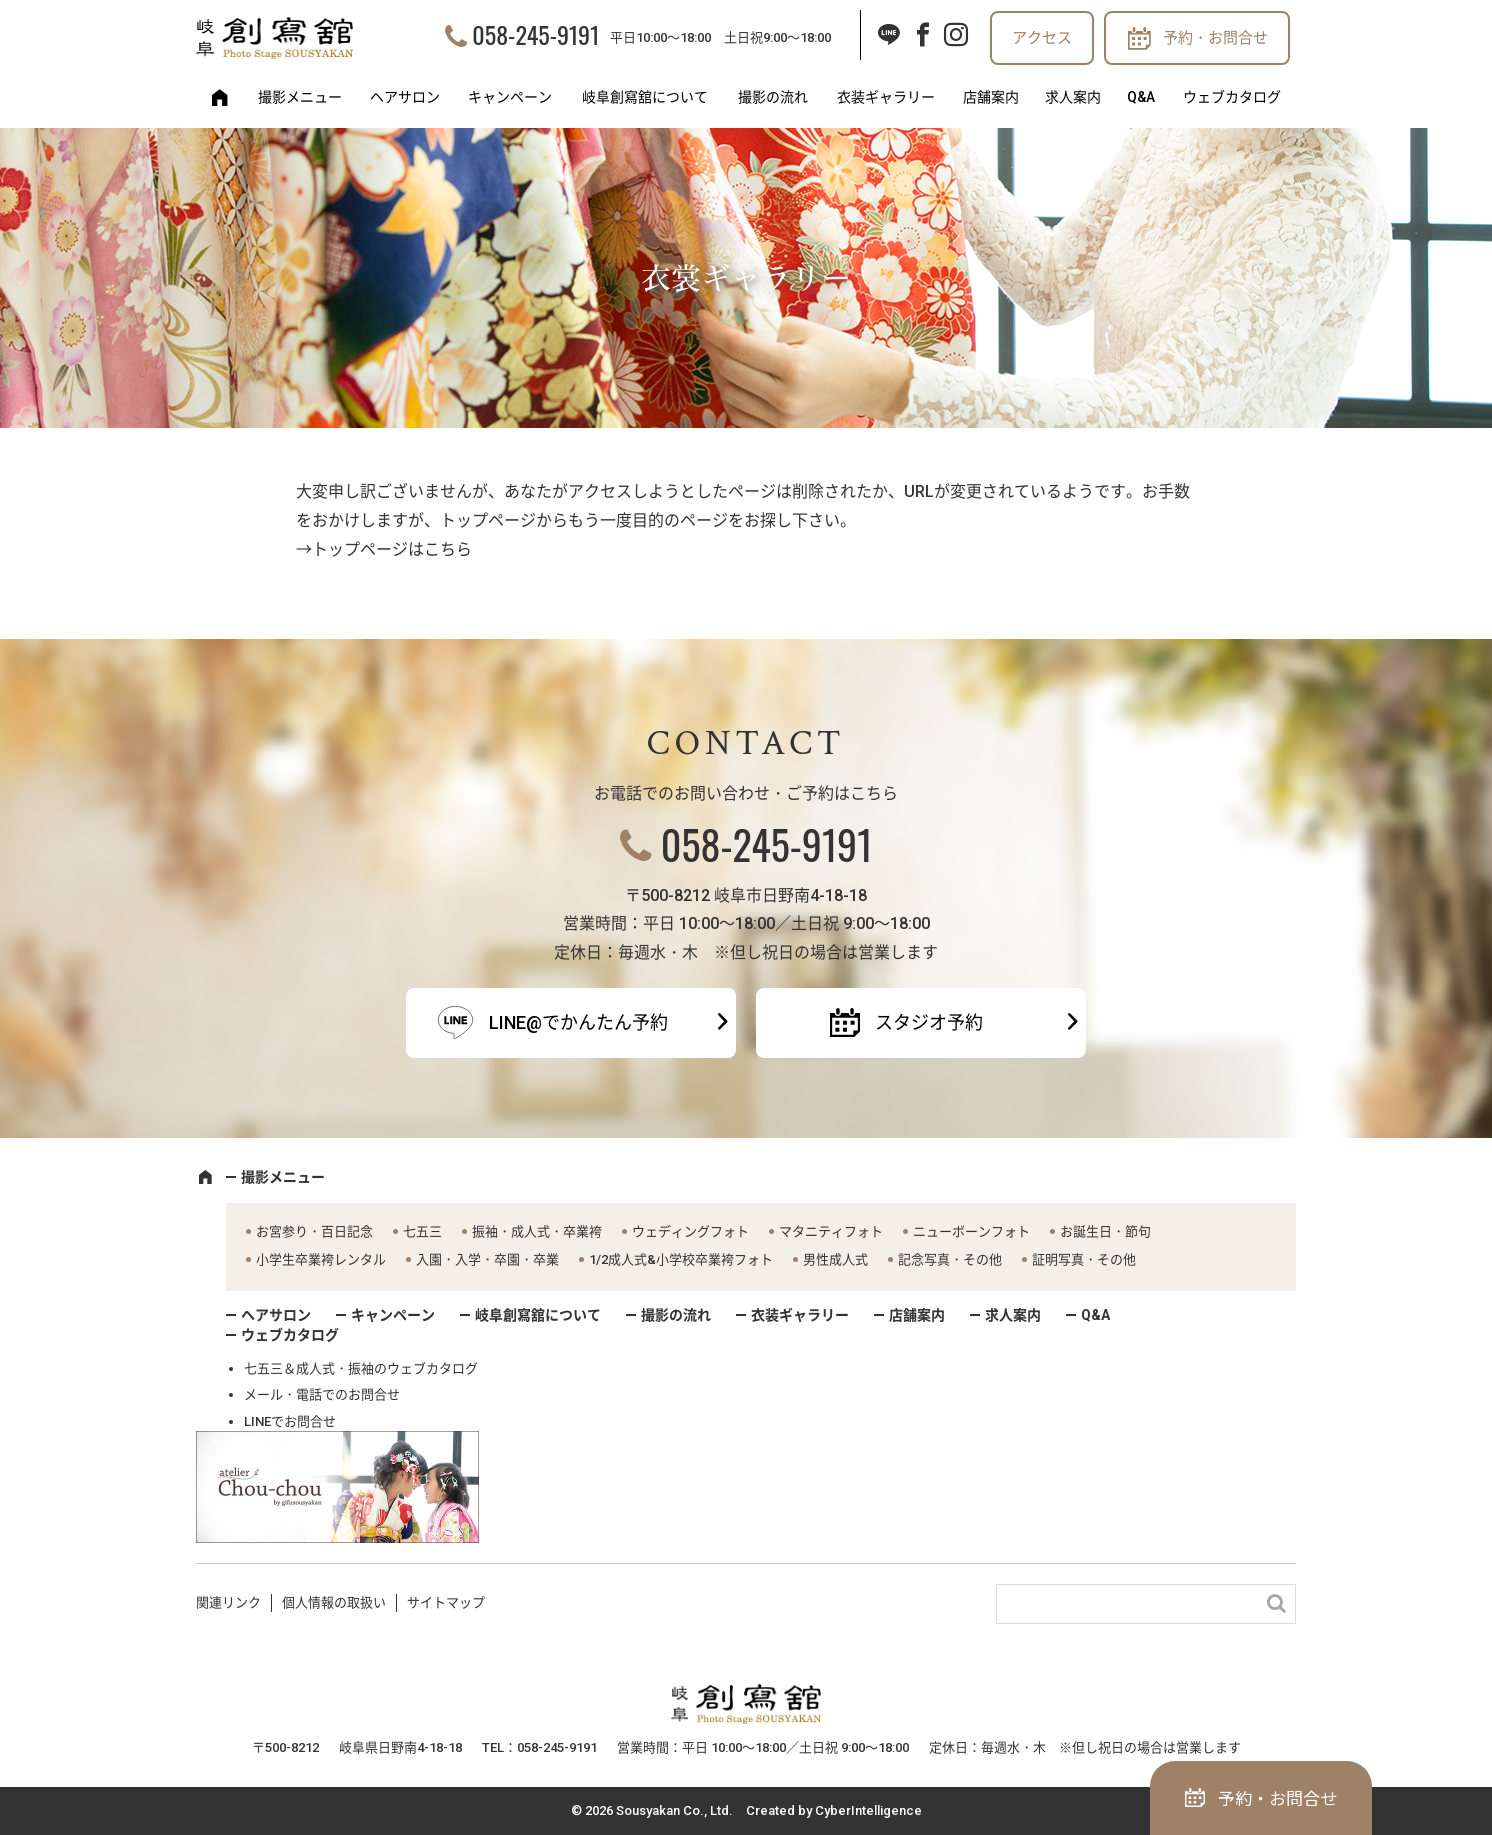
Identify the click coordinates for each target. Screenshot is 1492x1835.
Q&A (1141, 97)
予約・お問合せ (1215, 38)
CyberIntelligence (868, 1810)
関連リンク (228, 1602)
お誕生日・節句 (1105, 1231)
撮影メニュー (300, 97)
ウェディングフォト (690, 1231)
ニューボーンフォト (971, 1231)
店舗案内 (991, 97)
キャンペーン (510, 97)
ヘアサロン (405, 97)
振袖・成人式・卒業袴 (537, 1231)
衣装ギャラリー (886, 97)
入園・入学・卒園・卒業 (487, 1259)
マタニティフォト (831, 1231)
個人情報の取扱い (334, 1602)
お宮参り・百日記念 (314, 1231)
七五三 (422, 1231)
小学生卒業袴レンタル (321, 1259)
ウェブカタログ (1232, 97)
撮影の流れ (773, 97)
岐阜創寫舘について (645, 97)
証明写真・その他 (1084, 1259)
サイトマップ (446, 1602)
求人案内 (1073, 97)
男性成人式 (835, 1259)
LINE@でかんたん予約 (578, 1022)
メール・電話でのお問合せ (322, 1394)
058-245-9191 (535, 34)
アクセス (1042, 38)
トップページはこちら (392, 549)
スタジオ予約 (929, 1022)
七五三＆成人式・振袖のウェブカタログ (361, 1368)
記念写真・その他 (950, 1259)
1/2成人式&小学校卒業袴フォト (681, 1259)
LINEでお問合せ (290, 1421)
